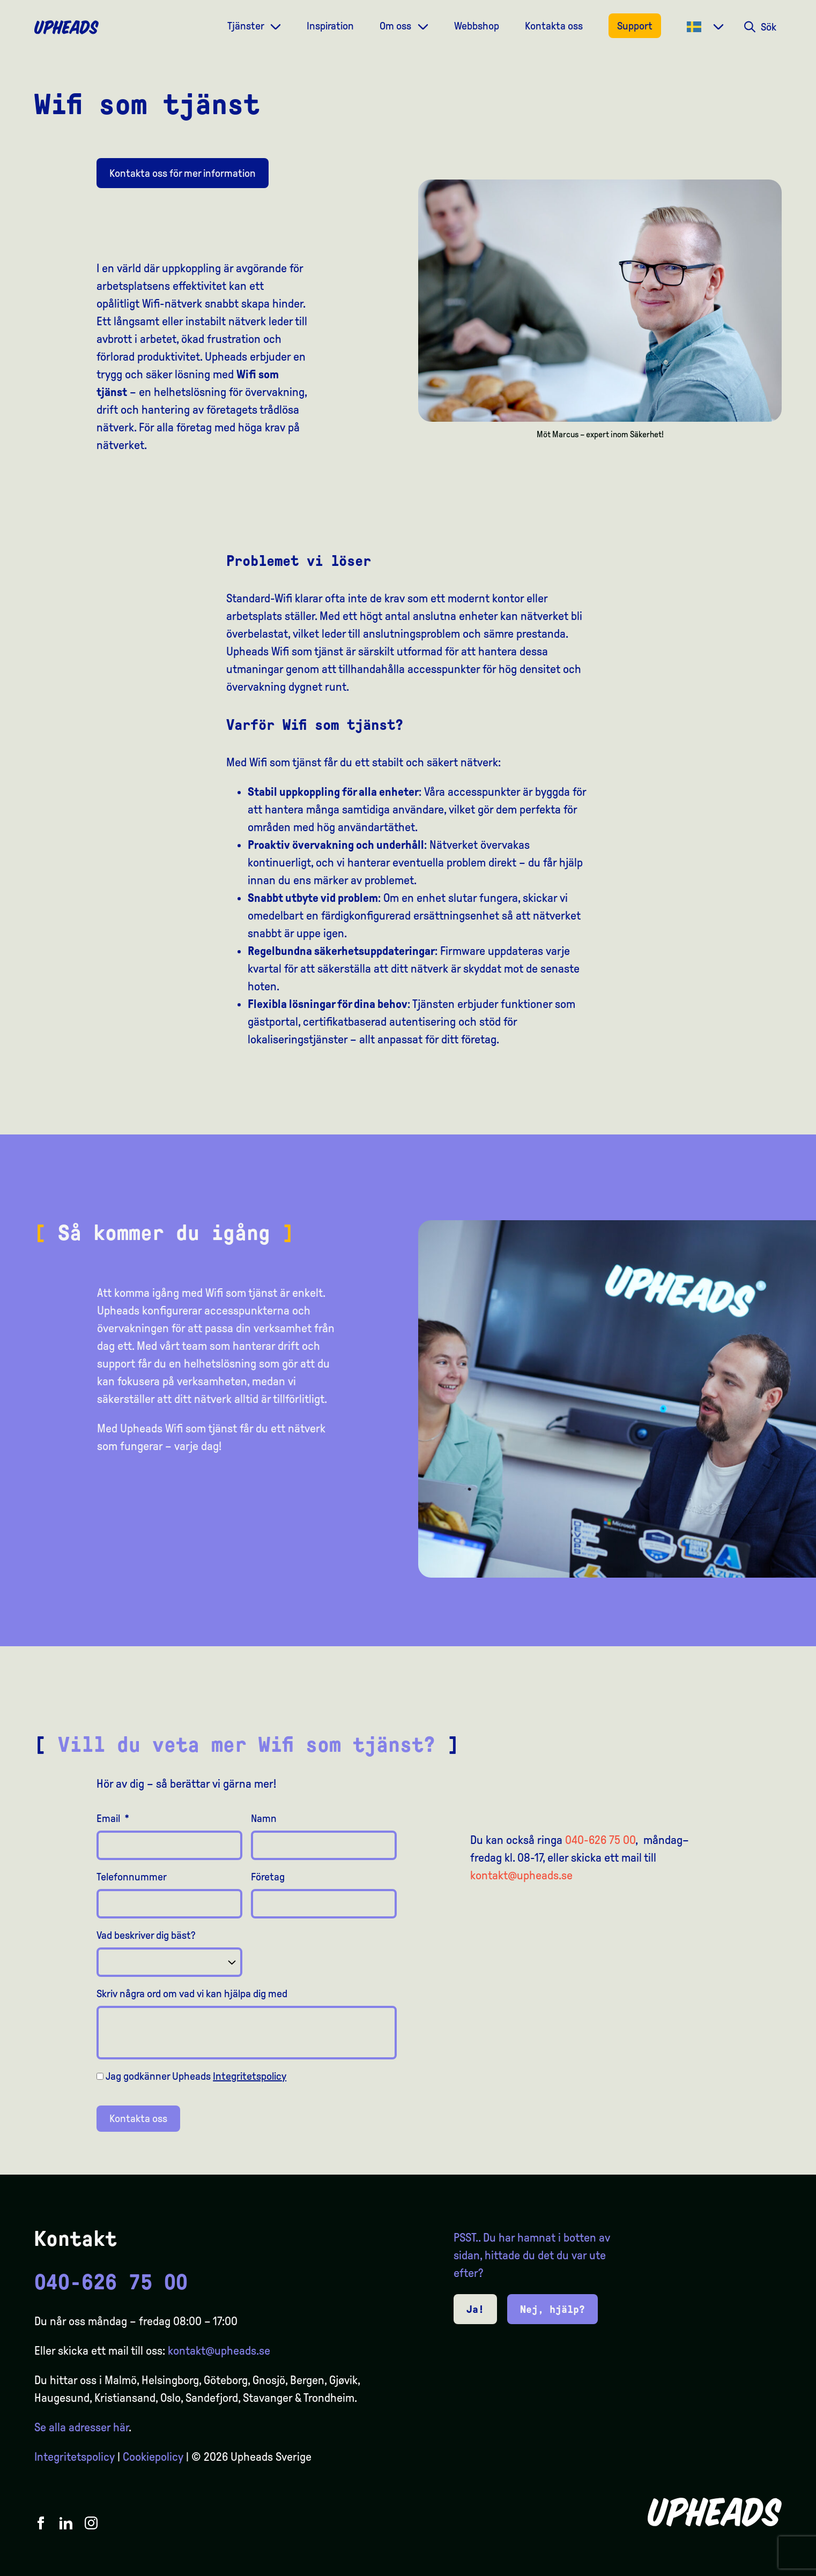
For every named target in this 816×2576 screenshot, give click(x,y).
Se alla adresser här (81, 2427)
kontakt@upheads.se (521, 1875)
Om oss (396, 26)
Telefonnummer (132, 1877)
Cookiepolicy (153, 2457)
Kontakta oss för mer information (182, 173)
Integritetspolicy (249, 2076)
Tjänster (246, 26)
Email (113, 1818)
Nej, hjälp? (552, 2309)
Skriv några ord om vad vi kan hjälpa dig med (192, 1993)
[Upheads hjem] (66, 27)
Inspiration (330, 26)
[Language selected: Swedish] (773, 2566)
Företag (268, 1877)
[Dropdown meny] (275, 25)
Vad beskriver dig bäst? (146, 1935)
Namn (264, 1818)
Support (634, 26)
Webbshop (476, 26)
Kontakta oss (554, 26)
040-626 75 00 (600, 1840)
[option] (757, 2566)
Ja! (475, 2309)
